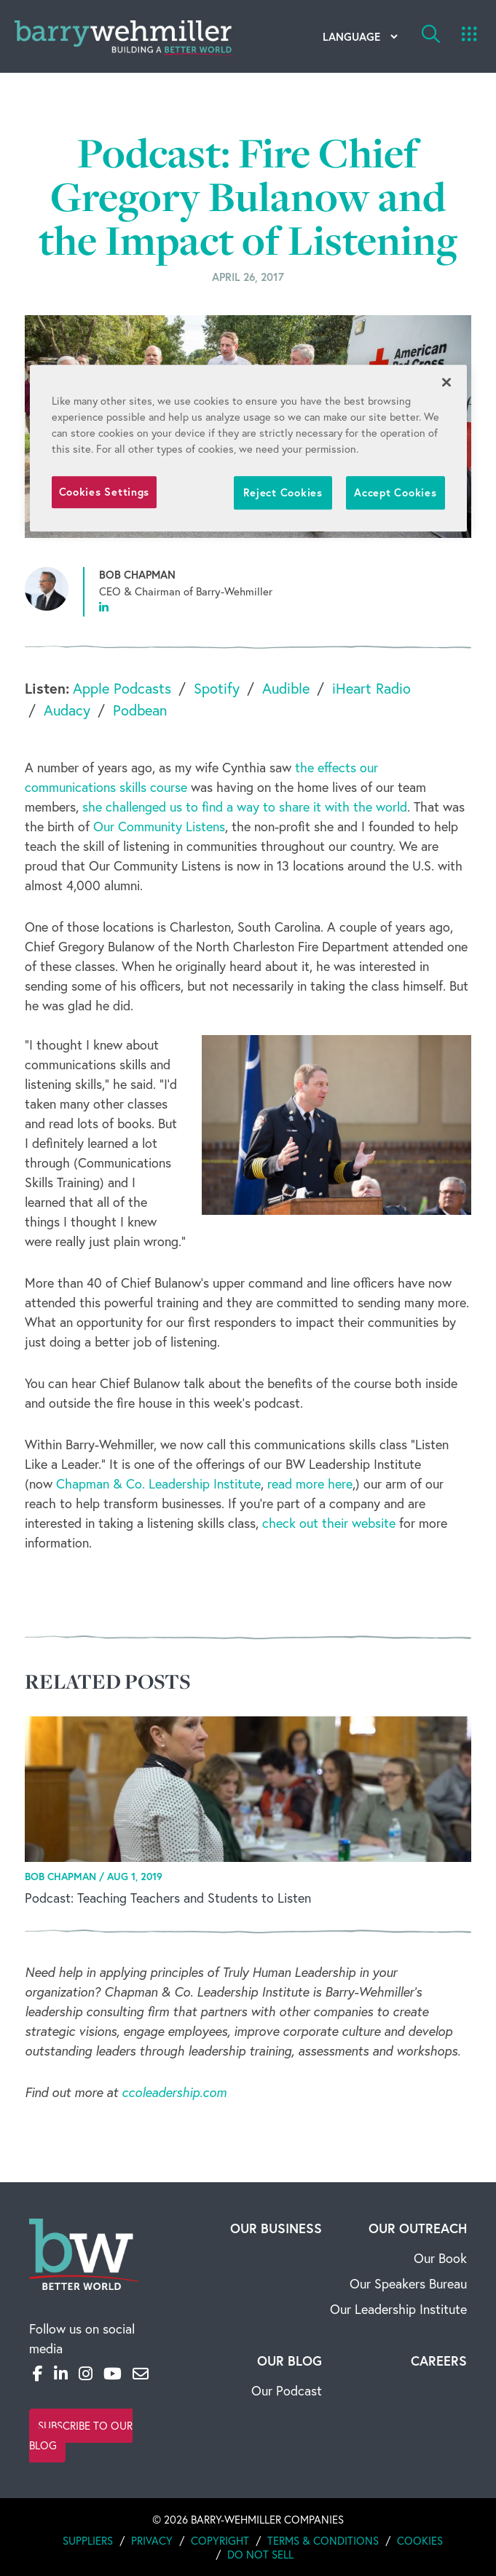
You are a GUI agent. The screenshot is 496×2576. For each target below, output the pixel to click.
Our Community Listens (159, 826)
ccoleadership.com (174, 2092)
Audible (286, 688)
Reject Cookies (283, 492)
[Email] (141, 2373)
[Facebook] (38, 2373)
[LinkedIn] (61, 2373)
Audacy (67, 710)
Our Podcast (286, 2390)
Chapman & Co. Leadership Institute (158, 1483)
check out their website (328, 1523)
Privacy (152, 2541)
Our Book (440, 2258)
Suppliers (88, 2541)
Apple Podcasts (122, 688)
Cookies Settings (104, 492)
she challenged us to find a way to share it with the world (244, 806)
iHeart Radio (371, 688)
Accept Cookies (395, 492)
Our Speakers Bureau (408, 2283)
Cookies (420, 2541)
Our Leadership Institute (398, 2309)
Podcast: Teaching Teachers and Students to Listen (168, 1898)
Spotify (217, 688)
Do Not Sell (260, 2554)
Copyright (220, 2541)
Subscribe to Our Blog (81, 2435)
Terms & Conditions (323, 2541)
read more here (310, 1483)
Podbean (140, 710)
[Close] (446, 382)
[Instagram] (85, 2373)
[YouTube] (112, 2373)
